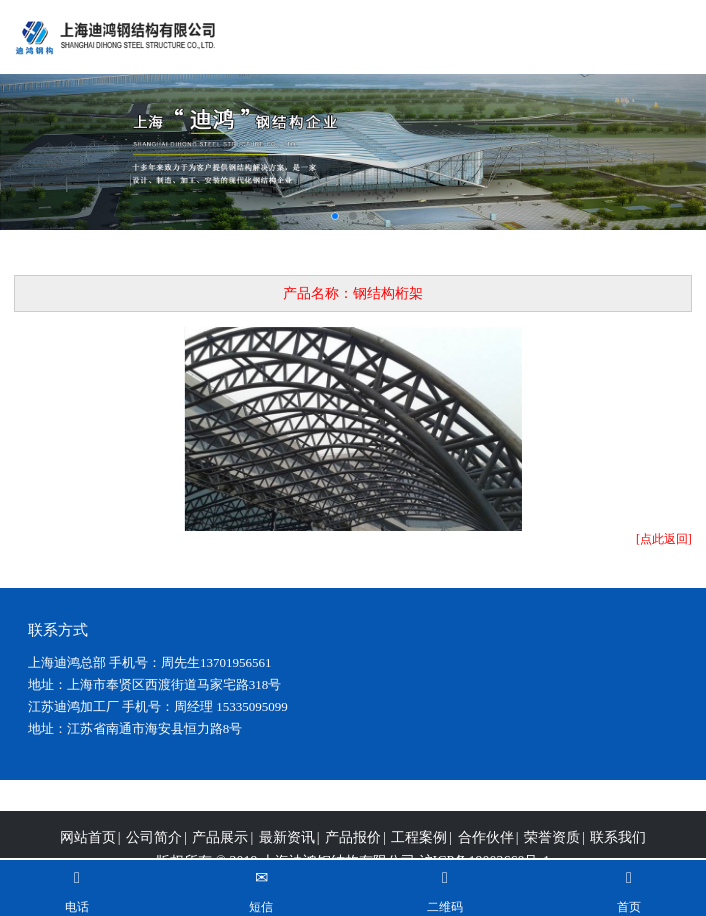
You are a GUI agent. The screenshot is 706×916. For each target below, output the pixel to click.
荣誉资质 (552, 850)
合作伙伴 (486, 850)
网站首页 (88, 850)
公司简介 (154, 850)
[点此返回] (664, 539)
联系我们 (618, 850)
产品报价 (353, 850)
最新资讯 (287, 850)
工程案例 (419, 850)
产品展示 (220, 850)
